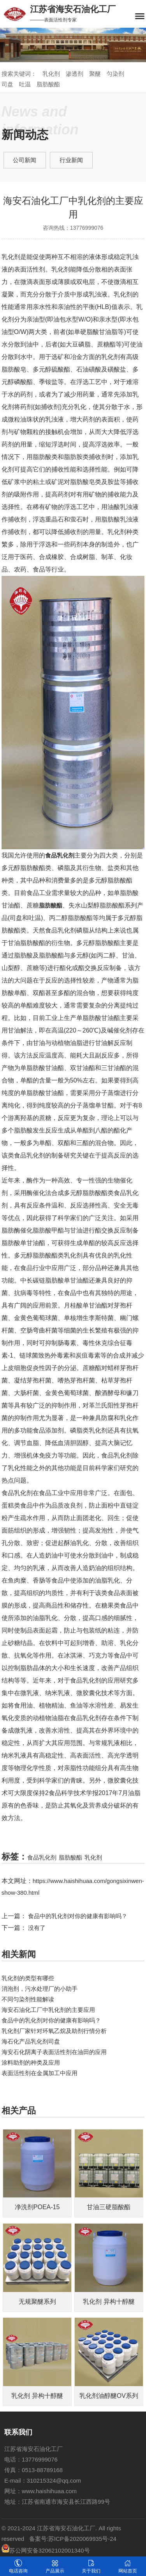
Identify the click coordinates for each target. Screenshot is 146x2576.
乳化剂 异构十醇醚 (108, 2301)
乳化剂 (51, 73)
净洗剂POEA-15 (37, 2207)
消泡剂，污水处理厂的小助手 (39, 1988)
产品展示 (55, 2566)
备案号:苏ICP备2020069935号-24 (72, 2538)
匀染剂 (115, 73)
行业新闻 (71, 160)
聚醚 (95, 73)
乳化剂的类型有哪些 (28, 1978)
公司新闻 (24, 160)
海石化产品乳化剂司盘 (31, 2041)
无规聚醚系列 (37, 2301)
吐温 (25, 84)
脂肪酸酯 (48, 84)
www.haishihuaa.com (49, 2491)
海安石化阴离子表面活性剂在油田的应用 (54, 2052)
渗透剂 (74, 73)
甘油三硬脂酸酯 (108, 2207)
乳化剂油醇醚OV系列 (108, 2395)
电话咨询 (18, 2566)
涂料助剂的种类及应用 (31, 2062)
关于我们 (91, 2566)
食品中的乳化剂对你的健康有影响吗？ (51, 2020)
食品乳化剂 (41, 1857)
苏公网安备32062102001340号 (46, 2550)
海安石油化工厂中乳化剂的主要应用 (48, 2009)
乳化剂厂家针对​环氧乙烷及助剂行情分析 (54, 2031)
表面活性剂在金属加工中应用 (39, 2073)
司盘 (7, 84)
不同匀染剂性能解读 (28, 1999)
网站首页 (127, 2566)
